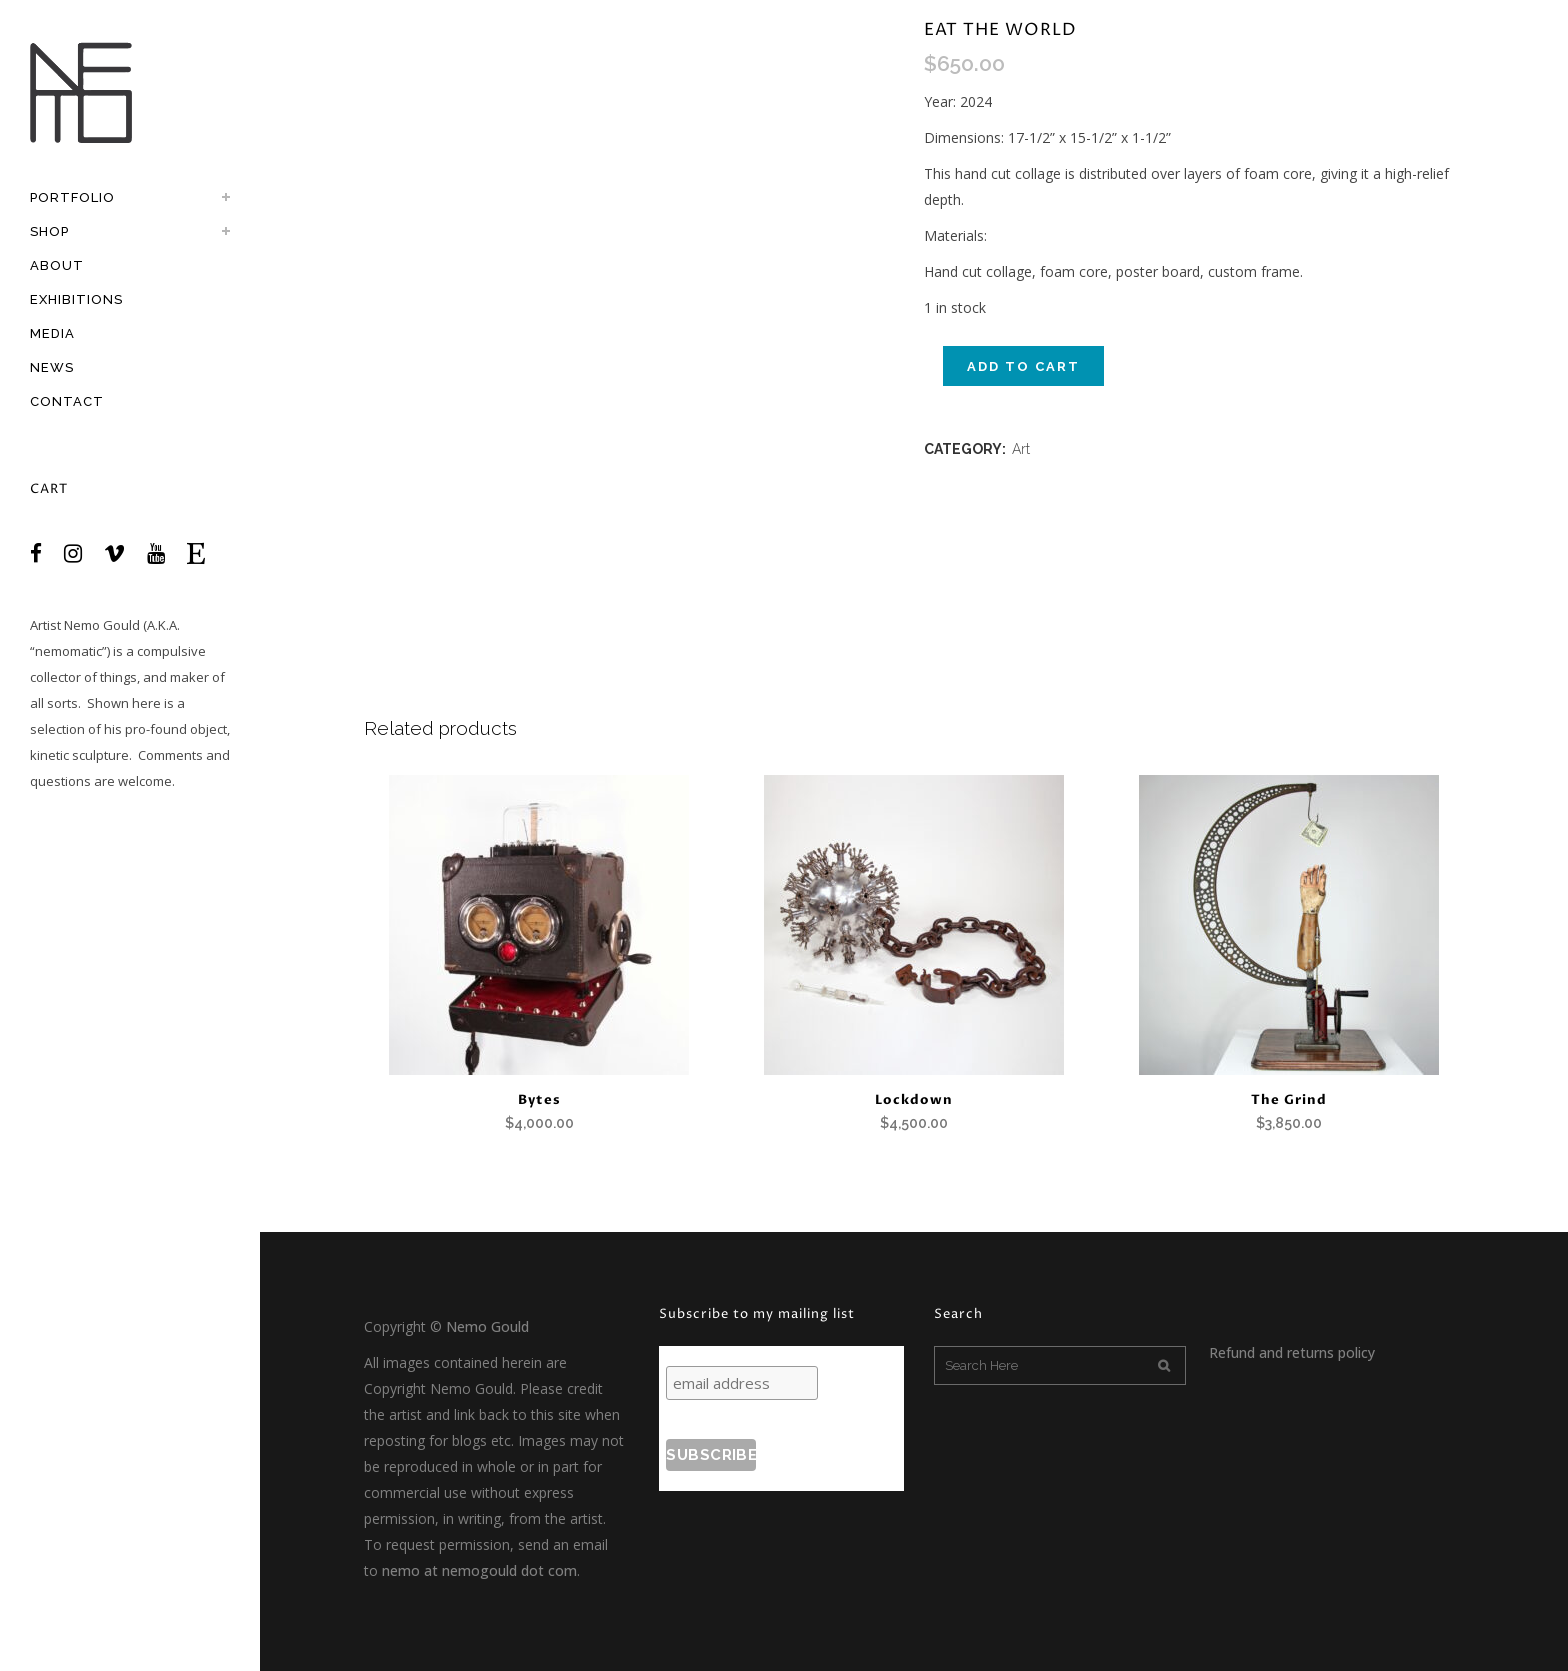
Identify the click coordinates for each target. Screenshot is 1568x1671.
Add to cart (1023, 366)
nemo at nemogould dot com (479, 1570)
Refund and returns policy (1292, 1352)
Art (1021, 449)
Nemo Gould (102, 625)
